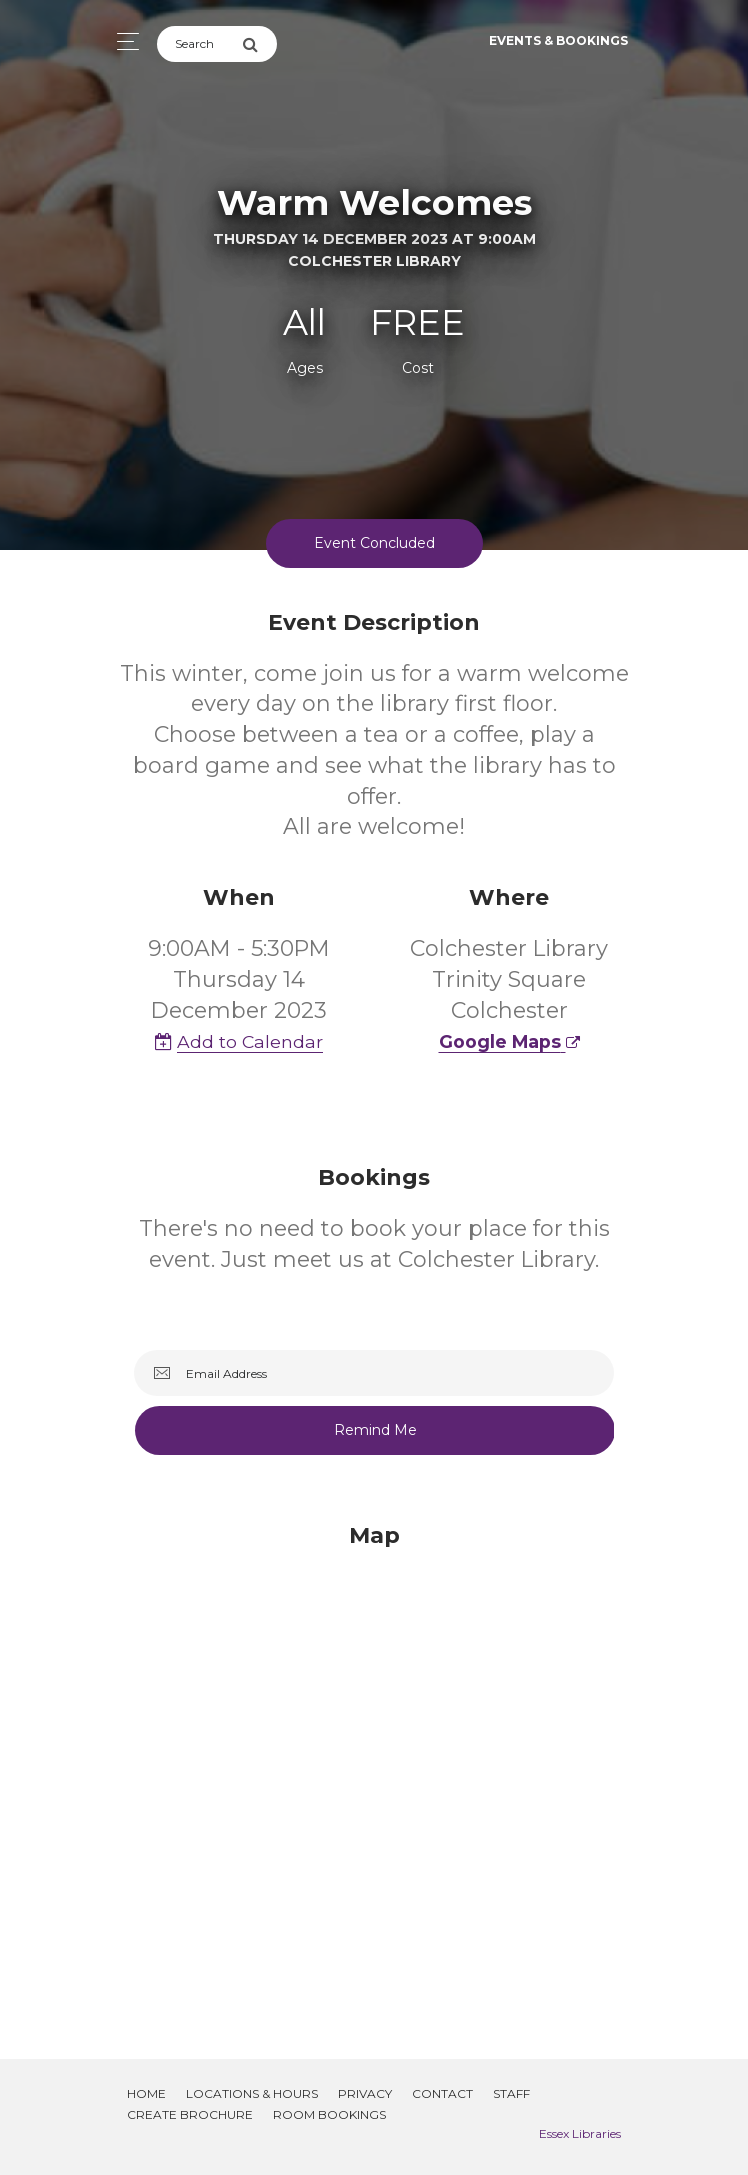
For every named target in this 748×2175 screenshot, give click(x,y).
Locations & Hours (252, 2093)
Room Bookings (329, 2114)
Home (146, 2093)
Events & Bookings (558, 40)
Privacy (365, 2093)
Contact (442, 2093)
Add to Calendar (239, 1041)
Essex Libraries (580, 2133)
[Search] (199, 44)
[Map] (374, 1767)
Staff (511, 2093)
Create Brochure (190, 2114)
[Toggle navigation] (122, 41)
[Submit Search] (259, 44)
